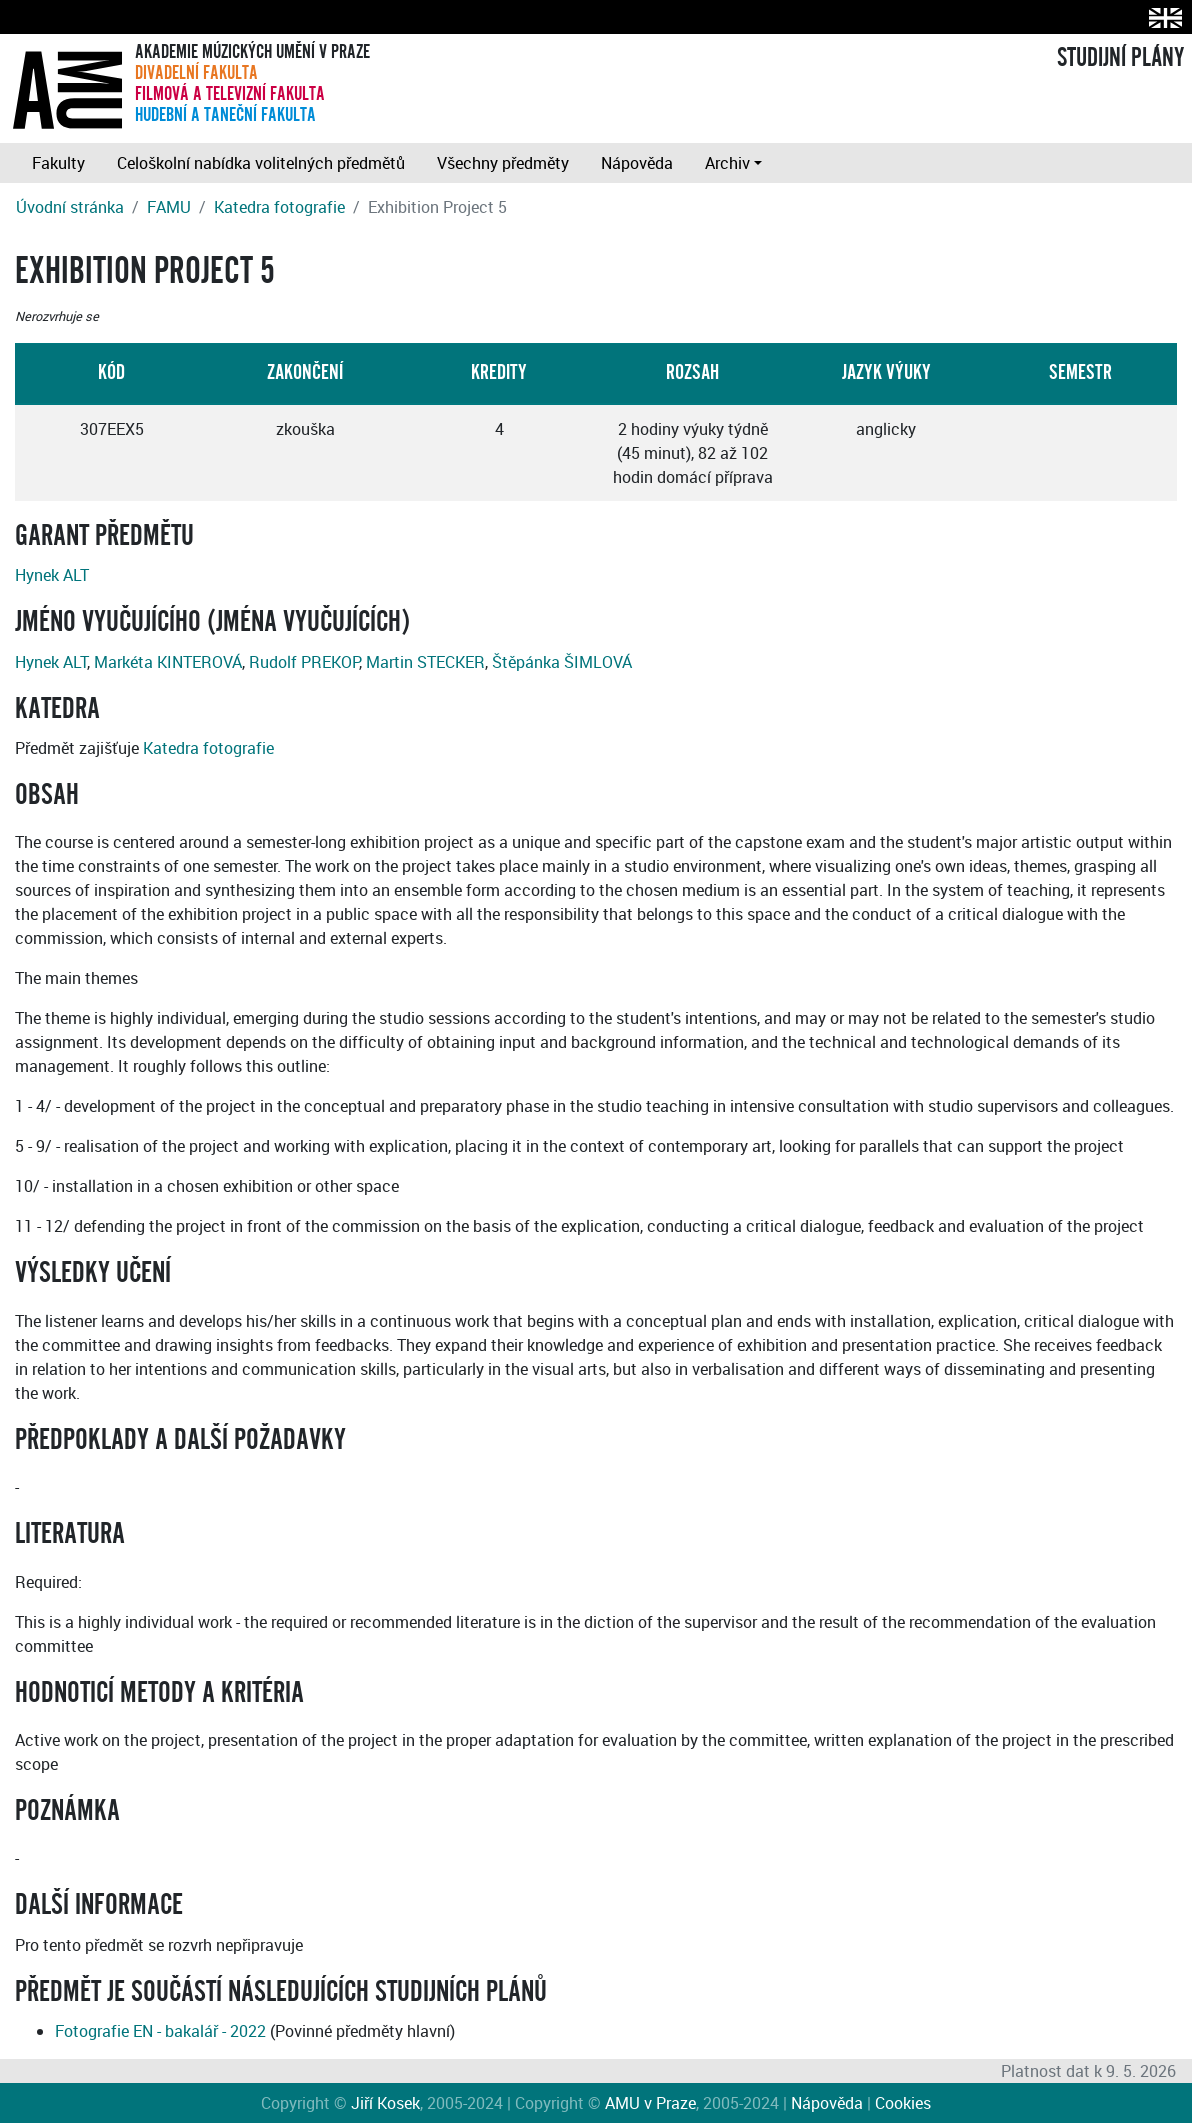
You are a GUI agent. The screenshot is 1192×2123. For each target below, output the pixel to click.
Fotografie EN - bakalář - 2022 (160, 2031)
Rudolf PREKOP (304, 662)
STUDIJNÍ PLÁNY (1120, 58)
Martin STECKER (425, 662)
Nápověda (637, 163)
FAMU (169, 207)
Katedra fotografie (279, 207)
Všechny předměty (503, 163)
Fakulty (58, 163)
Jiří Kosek (385, 2103)
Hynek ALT (52, 575)
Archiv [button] (727, 163)
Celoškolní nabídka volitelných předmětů (261, 163)
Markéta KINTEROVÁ (168, 662)
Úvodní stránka (70, 207)
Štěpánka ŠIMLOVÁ (562, 662)
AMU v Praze (650, 2103)
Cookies (903, 2103)
